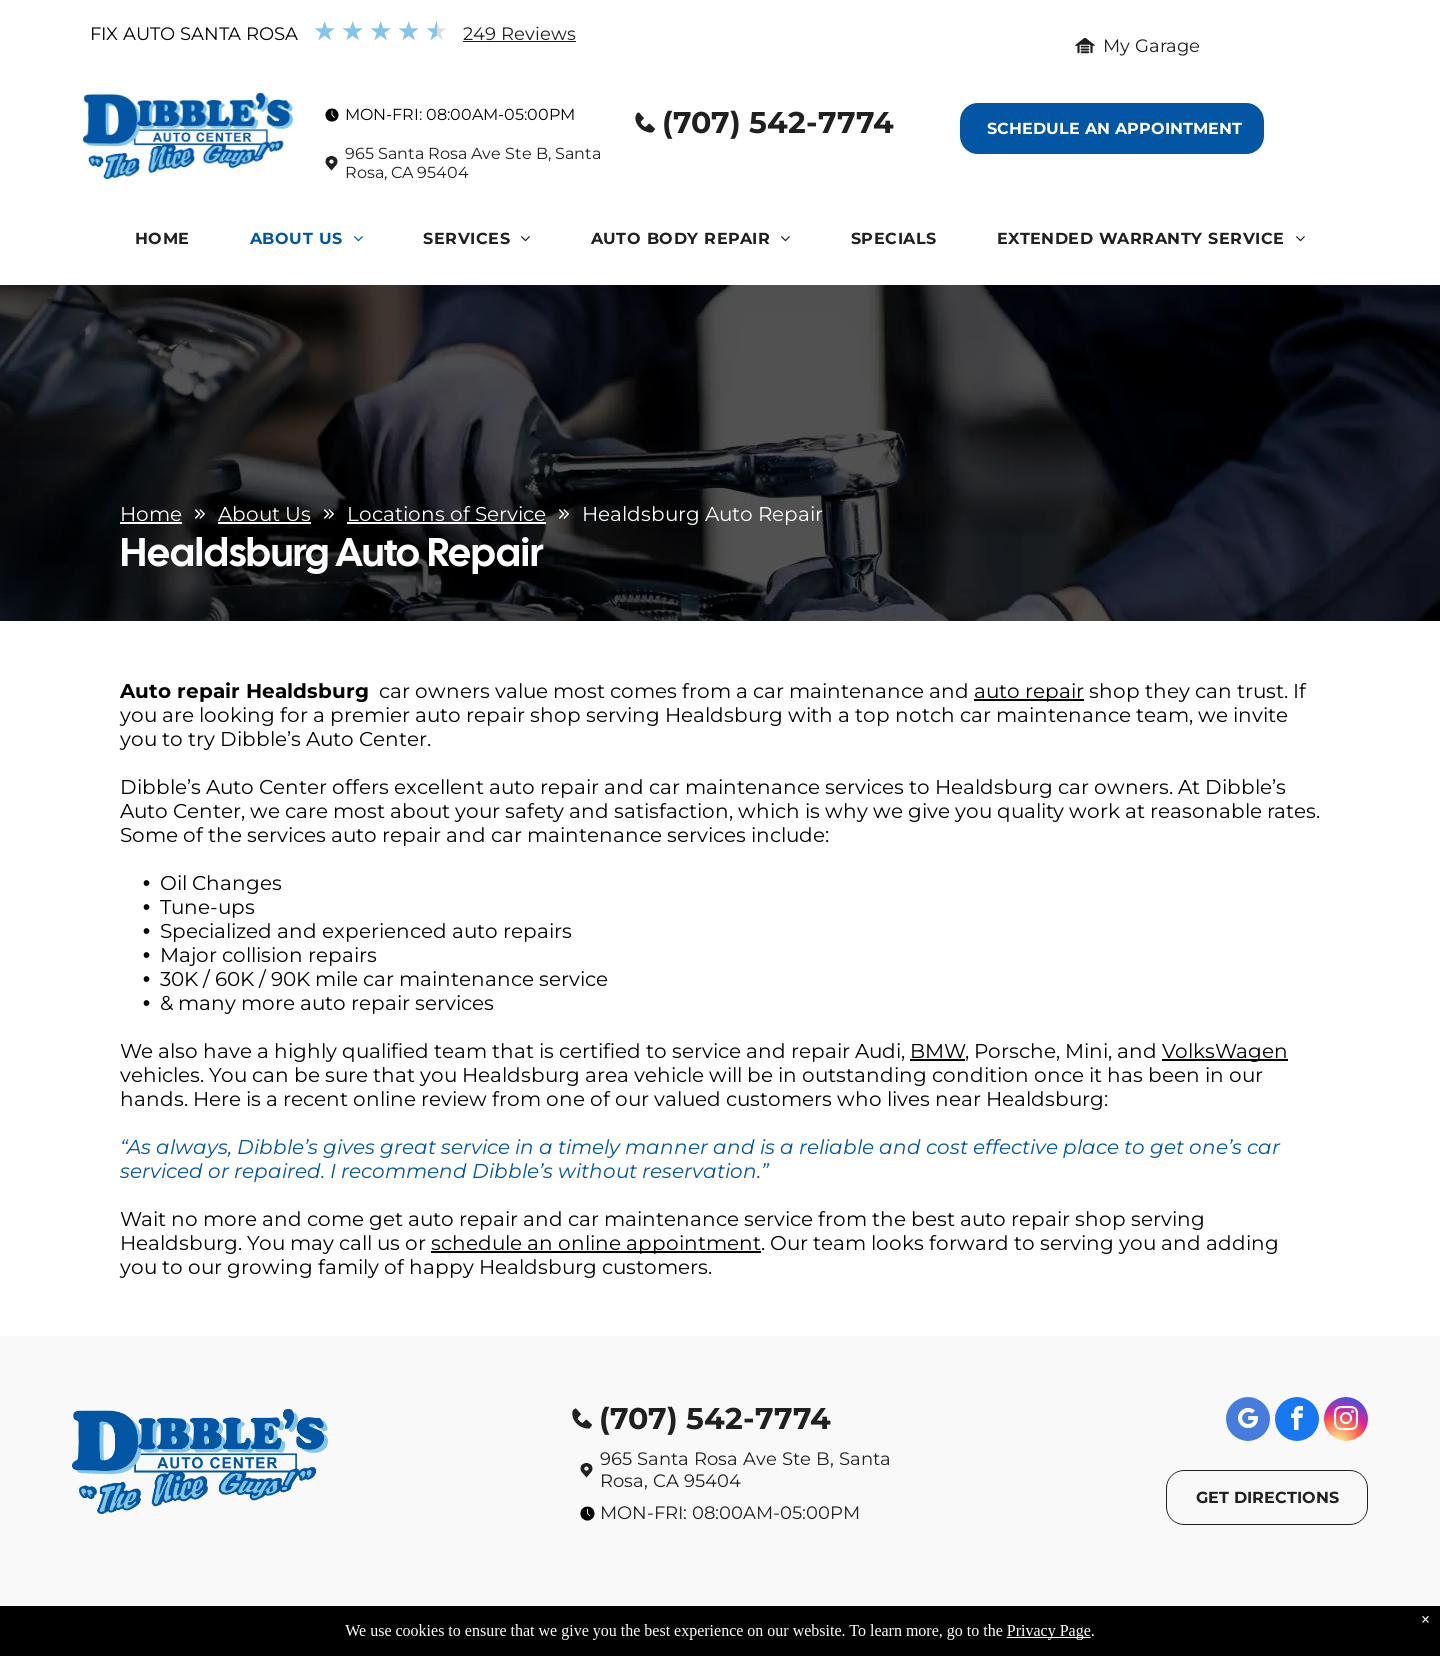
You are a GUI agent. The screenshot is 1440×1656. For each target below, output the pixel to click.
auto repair (1029, 691)
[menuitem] (162, 243)
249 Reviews (519, 34)
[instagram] (1346, 1421)
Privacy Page (1049, 1630)
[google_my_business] (1248, 1421)
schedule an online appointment (596, 1243)
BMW (937, 1051)
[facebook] (1297, 1421)
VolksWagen (1225, 1051)
